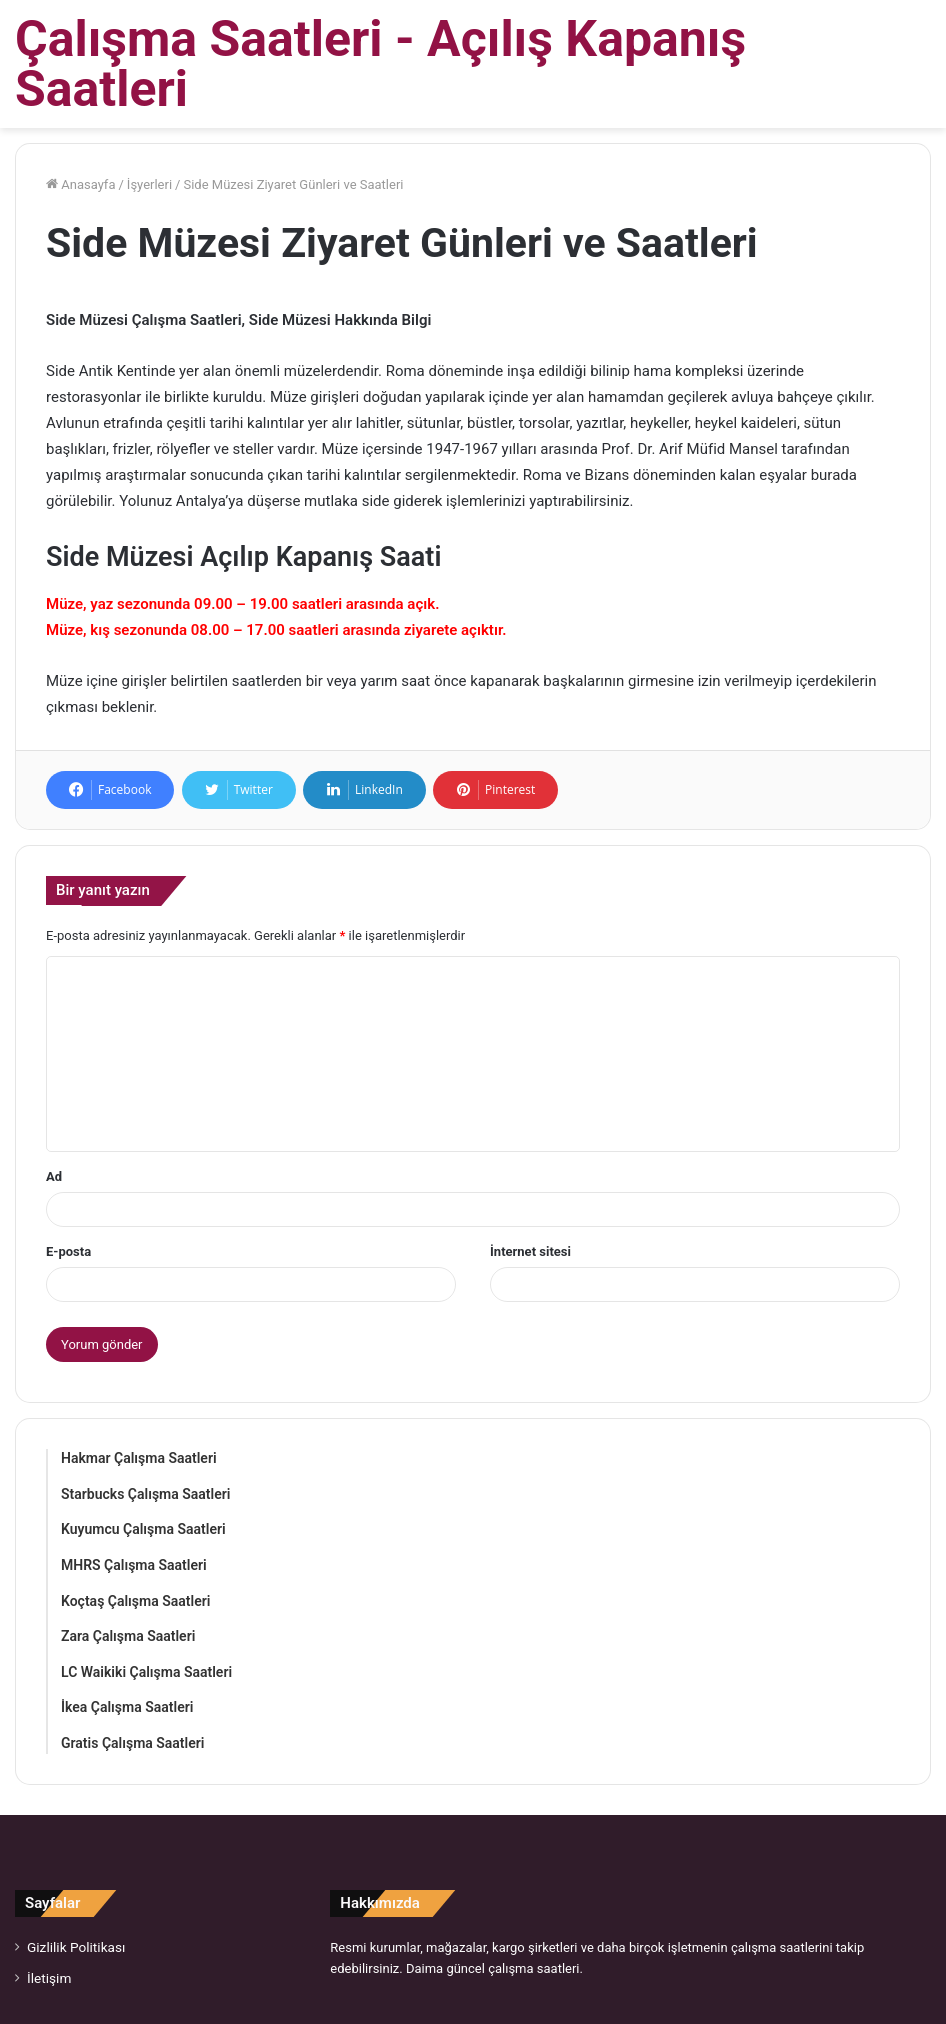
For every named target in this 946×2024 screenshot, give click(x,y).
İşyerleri (149, 184)
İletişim (49, 1978)
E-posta (68, 1251)
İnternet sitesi (530, 1251)
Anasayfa (80, 184)
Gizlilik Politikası (76, 1947)
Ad (54, 1176)
